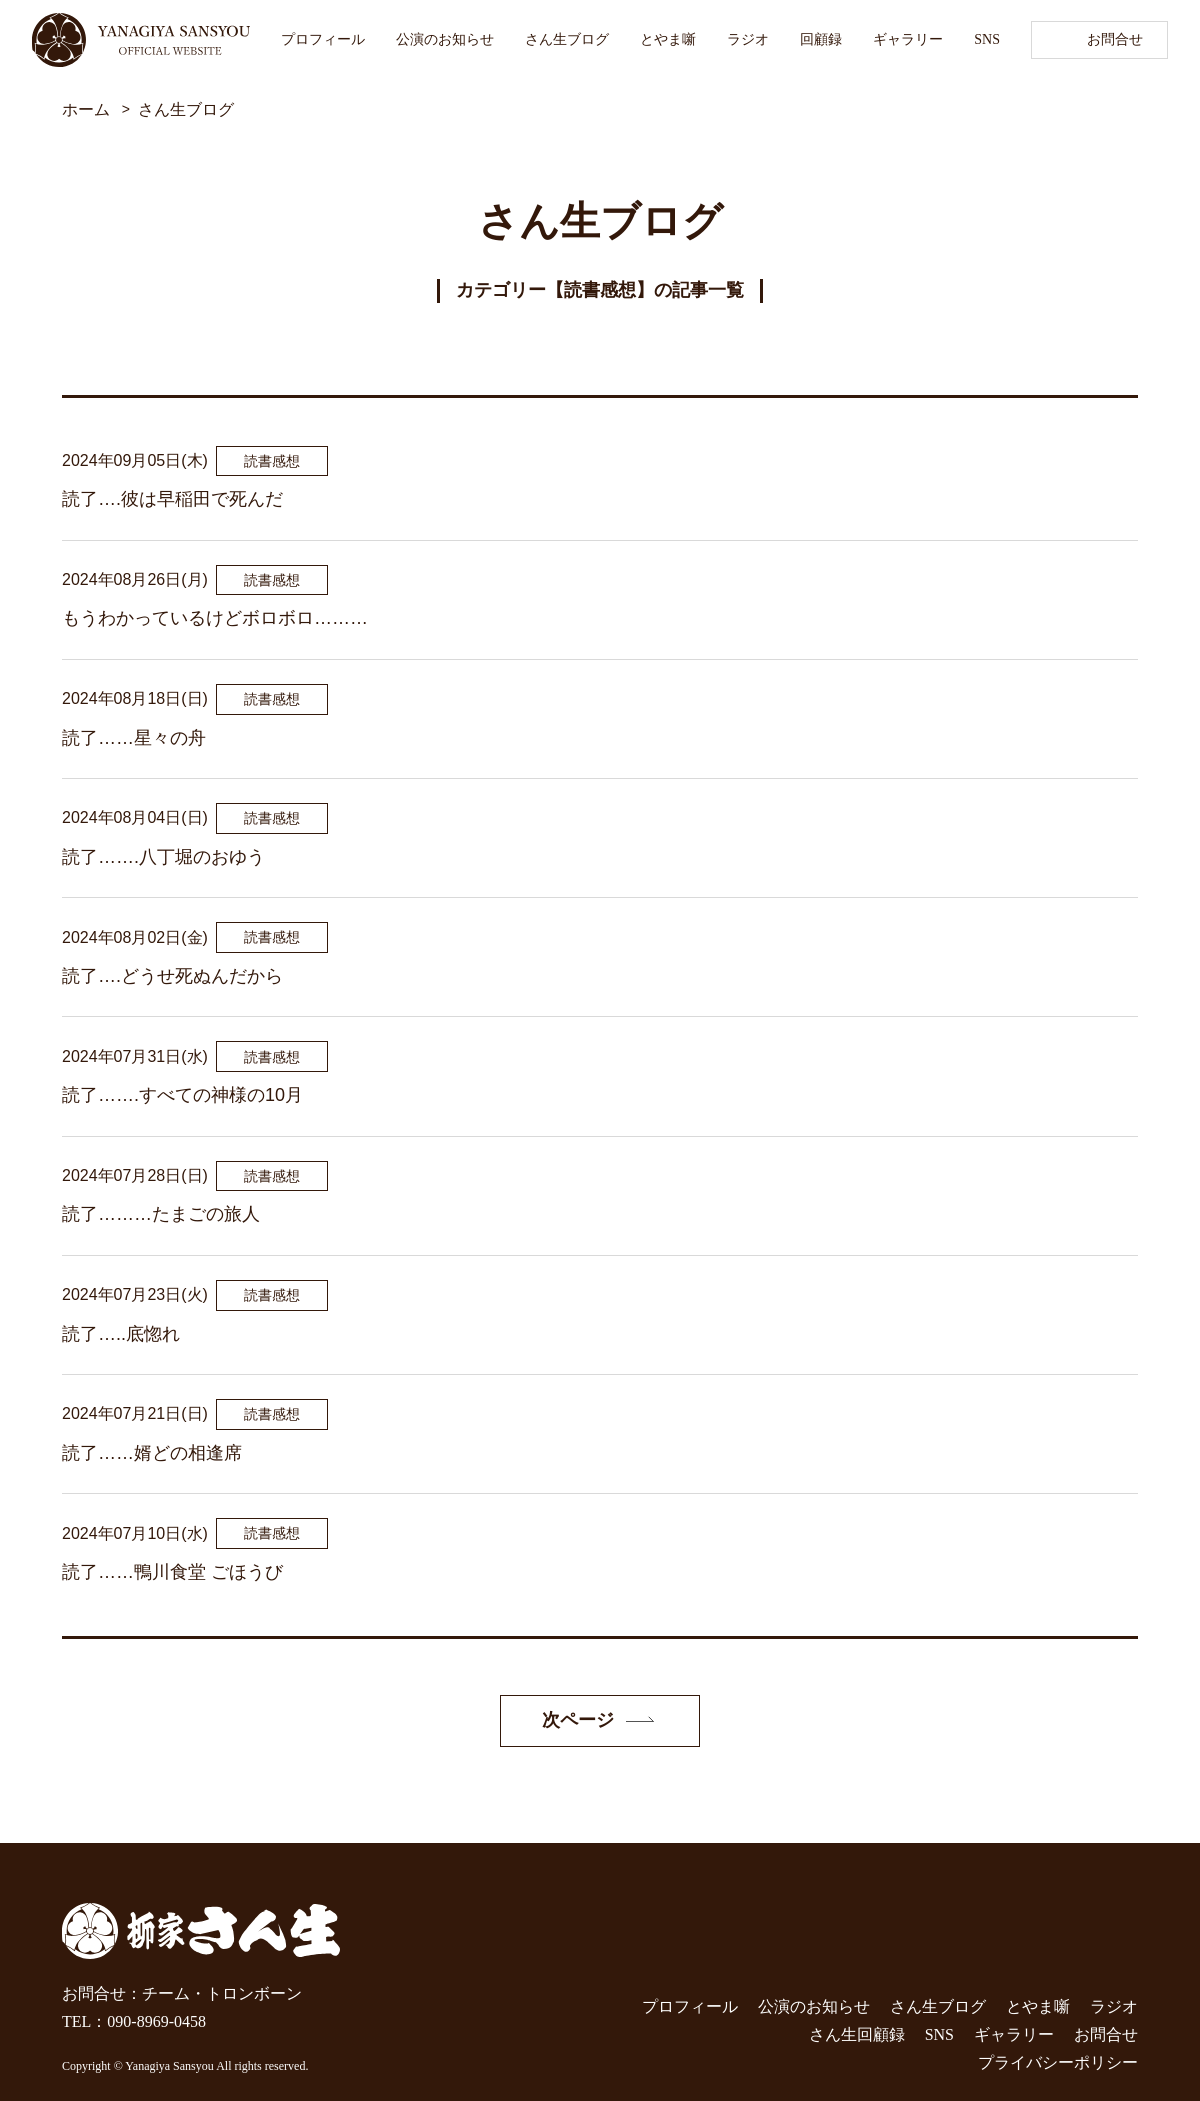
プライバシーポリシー (1058, 2062)
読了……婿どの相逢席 (152, 1453)
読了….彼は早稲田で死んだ (172, 499)
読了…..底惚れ (121, 1334)
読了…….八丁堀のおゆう (163, 857)
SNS (987, 39)
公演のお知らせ (445, 39)
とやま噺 (668, 39)
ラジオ (748, 39)
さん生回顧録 (857, 2034)
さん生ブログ (567, 39)
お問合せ (1115, 39)
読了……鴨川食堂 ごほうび (172, 1572)
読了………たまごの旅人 (161, 1214)
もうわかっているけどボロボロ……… (215, 618)
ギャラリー (908, 39)
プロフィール (323, 39)
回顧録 (821, 39)
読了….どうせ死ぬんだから (172, 976)
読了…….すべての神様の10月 (182, 1095)
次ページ (578, 1720)
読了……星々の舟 (134, 738)
